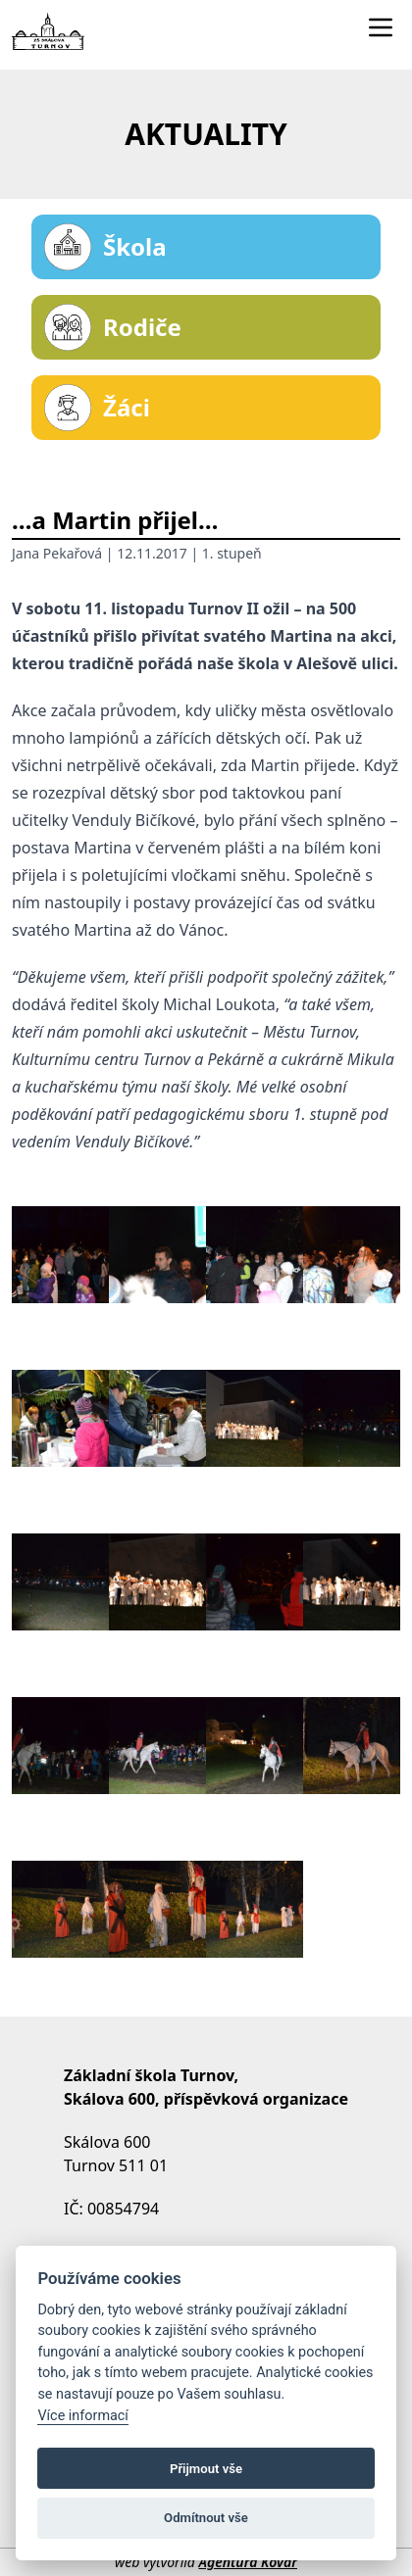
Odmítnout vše (206, 2517)
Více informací (83, 2415)
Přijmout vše (206, 2468)
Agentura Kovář (247, 2561)
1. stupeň (232, 553)
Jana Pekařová (57, 553)
